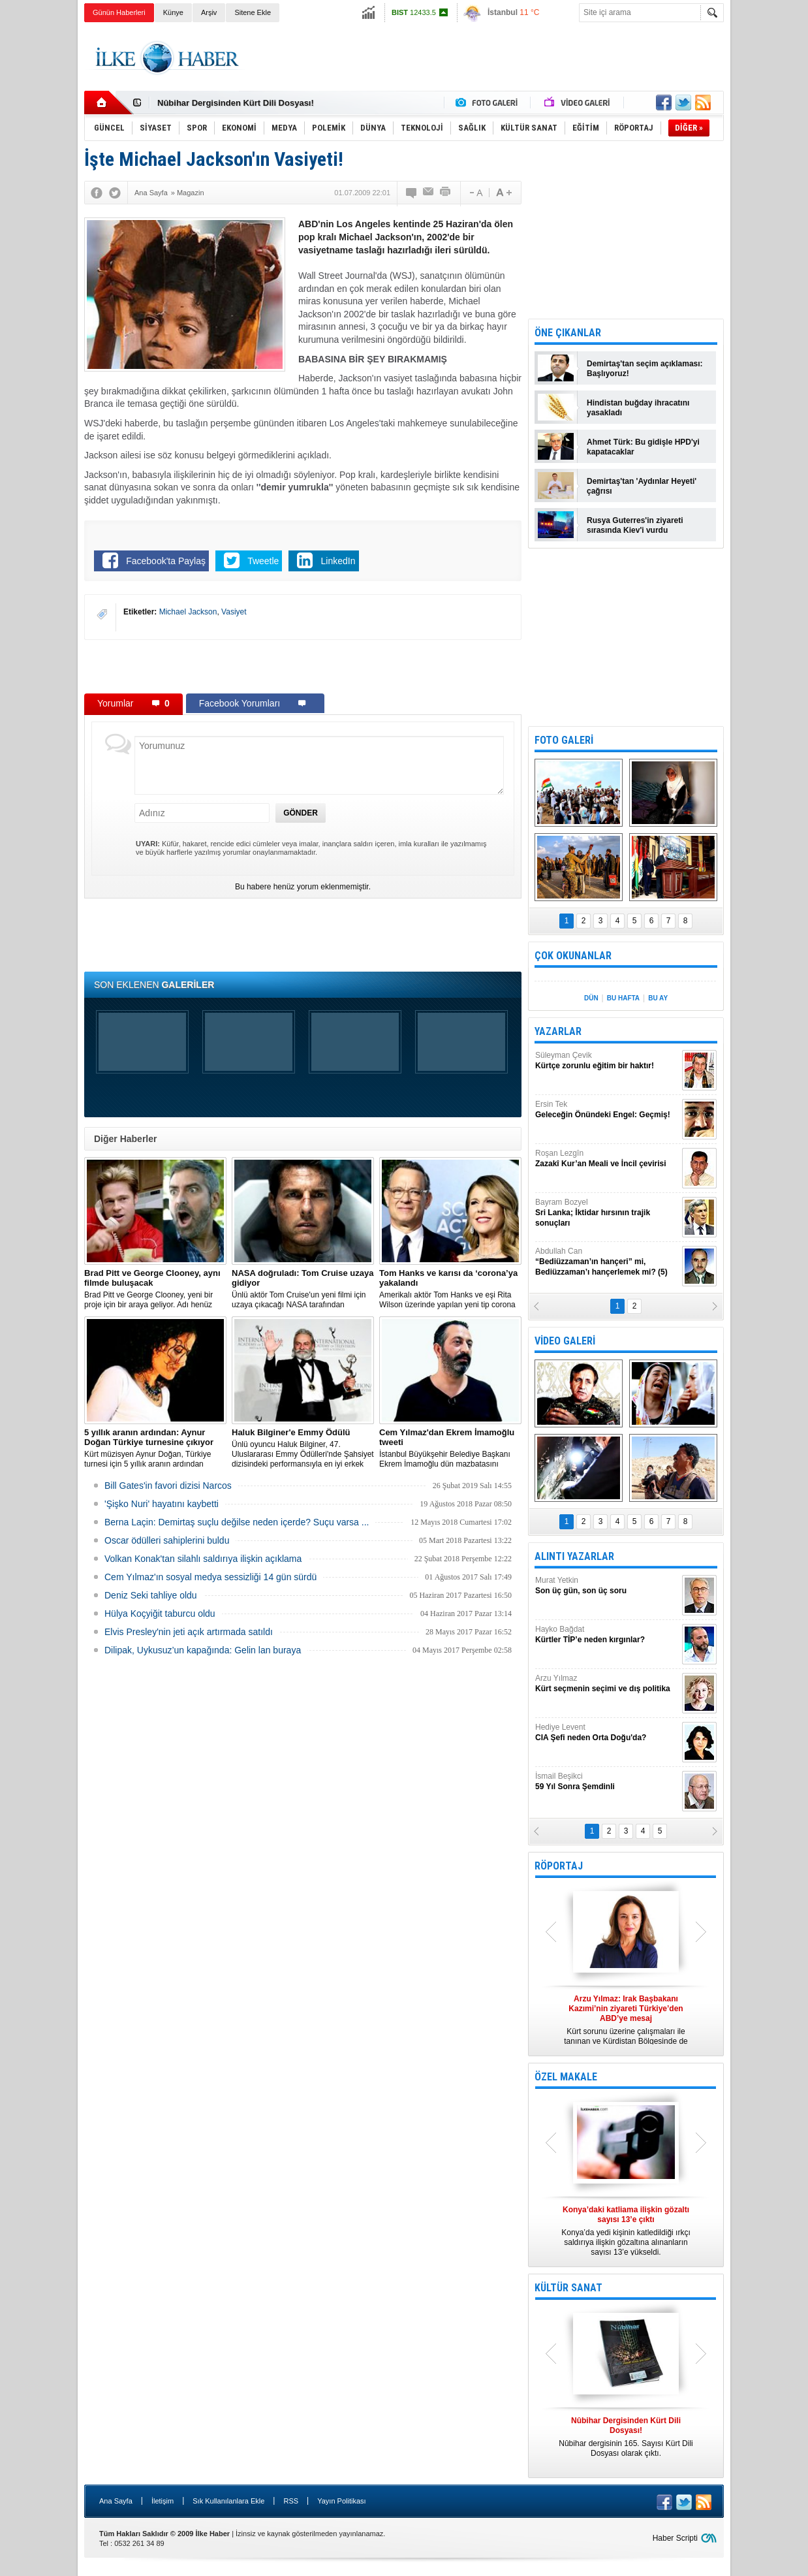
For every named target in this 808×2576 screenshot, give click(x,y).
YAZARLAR (558, 1031)
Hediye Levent (607, 1733)
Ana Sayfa (115, 2501)
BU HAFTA (623, 998)
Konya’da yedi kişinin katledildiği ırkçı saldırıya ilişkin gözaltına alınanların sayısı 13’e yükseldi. (626, 2231)
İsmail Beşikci (607, 1782)
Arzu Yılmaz (607, 1684)
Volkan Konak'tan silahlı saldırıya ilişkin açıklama (203, 1558)
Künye (173, 12)
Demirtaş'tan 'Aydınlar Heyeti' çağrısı (641, 486)
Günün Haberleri (119, 12)
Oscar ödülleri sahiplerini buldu (166, 1540)
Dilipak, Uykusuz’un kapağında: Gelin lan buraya (202, 1650)
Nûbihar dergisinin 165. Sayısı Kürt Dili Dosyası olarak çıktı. (626, 2437)
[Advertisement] (486, 58)
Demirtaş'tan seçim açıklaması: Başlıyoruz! (645, 368)
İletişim (162, 2501)
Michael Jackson (188, 611)
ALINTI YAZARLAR (574, 1556)
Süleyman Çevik (607, 1061)
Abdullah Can (607, 1262)
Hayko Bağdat (607, 1635)
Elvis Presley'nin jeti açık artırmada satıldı (188, 1632)
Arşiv (209, 12)
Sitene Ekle (252, 12)
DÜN (591, 998)
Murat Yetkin (607, 1586)
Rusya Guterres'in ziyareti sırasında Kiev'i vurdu (635, 525)
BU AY (658, 998)
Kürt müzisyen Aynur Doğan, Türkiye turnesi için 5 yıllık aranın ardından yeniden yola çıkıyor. (155, 1448)
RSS (290, 2501)
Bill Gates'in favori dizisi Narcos (168, 1485)
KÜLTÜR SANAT (568, 2288)
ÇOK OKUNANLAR (573, 955)
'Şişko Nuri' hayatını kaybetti (161, 1504)
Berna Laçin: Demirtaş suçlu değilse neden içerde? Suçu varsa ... (236, 1522)
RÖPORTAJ (559, 1866)
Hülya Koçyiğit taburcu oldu (159, 1613)
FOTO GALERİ (564, 740)
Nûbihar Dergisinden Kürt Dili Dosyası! (235, 103)
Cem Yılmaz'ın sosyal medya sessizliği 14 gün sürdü (210, 1577)
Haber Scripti (675, 2538)
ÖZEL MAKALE (566, 2077)
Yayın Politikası (341, 2501)
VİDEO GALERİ (565, 1341)
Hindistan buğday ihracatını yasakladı (638, 407)
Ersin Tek (607, 1110)
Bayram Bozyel (607, 1213)
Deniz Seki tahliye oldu (150, 1595)
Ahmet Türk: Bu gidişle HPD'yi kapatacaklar (643, 446)
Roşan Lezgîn (607, 1159)
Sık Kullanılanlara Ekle (228, 2501)
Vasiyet (233, 611)
